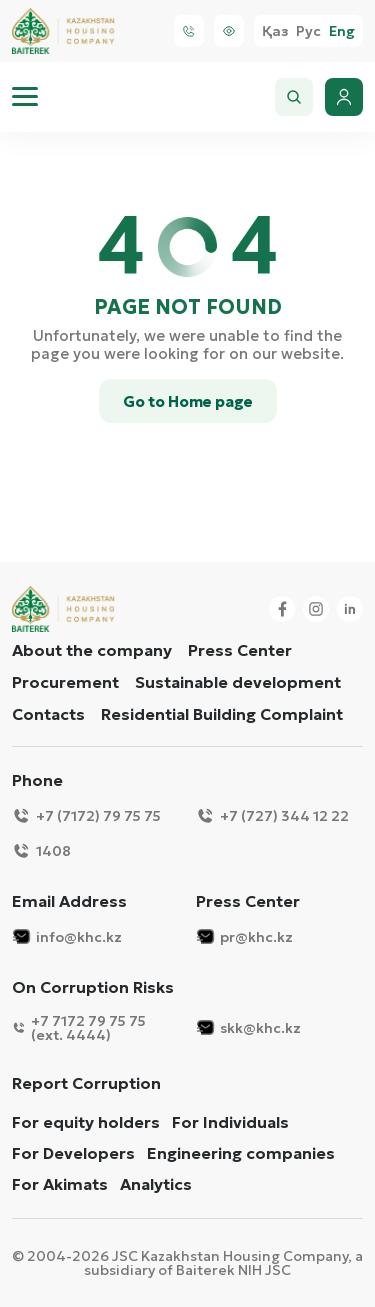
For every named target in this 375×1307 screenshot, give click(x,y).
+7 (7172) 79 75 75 (86, 815)
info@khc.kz (67, 936)
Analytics (156, 1184)
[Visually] (229, 31)
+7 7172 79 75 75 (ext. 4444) (79, 1028)
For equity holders (86, 1122)
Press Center (240, 650)
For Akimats (60, 1184)
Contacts (48, 714)
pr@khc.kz (244, 936)
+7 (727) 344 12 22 (272, 815)
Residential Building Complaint (222, 714)
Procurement (65, 682)
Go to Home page (188, 401)
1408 (41, 850)
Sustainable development (238, 682)
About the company (92, 650)
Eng (342, 31)
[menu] (25, 97)
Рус (308, 31)
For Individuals (230, 1122)
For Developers (73, 1153)
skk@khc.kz (248, 1027)
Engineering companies (241, 1153)
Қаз (275, 31)
